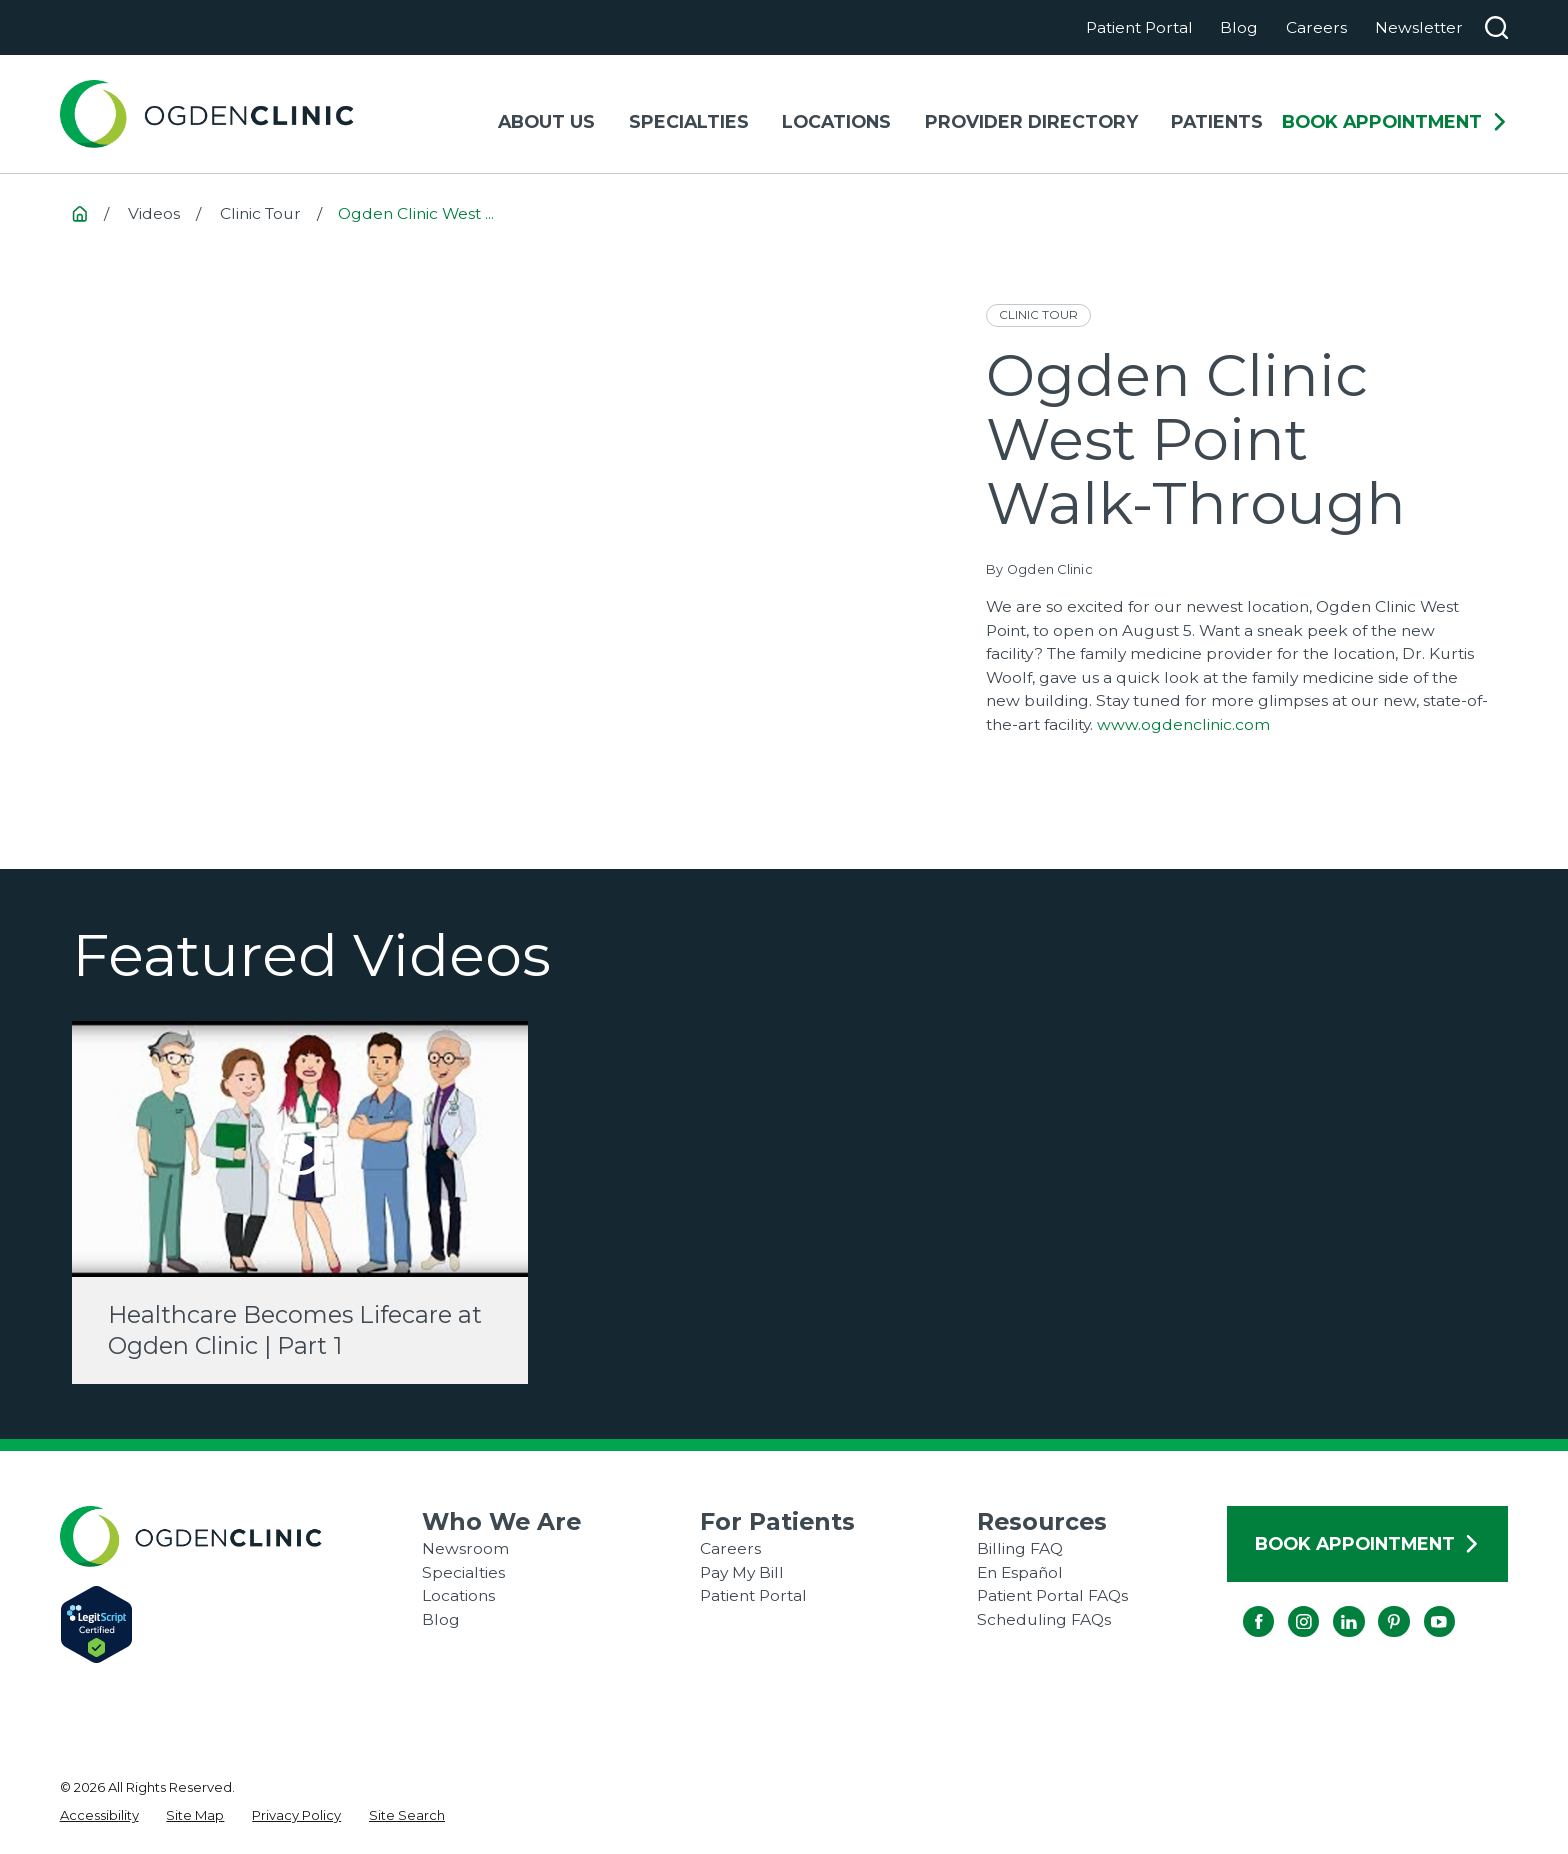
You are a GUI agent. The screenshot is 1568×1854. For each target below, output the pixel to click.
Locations (458, 1595)
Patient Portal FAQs (1052, 1595)
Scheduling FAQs (1044, 1619)
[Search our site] (1496, 27)
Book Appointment (1395, 122)
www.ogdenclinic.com (1183, 724)
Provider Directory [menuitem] (1031, 121)
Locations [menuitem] (836, 121)
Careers (1316, 27)
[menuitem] (99, 1816)
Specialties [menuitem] (689, 121)
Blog (1239, 27)
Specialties (463, 1572)
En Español (1020, 1572)
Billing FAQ (1020, 1548)
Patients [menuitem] (1217, 121)
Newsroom (465, 1548)
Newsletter (1419, 27)
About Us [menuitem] (546, 121)
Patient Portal (1139, 27)
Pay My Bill (742, 1572)
